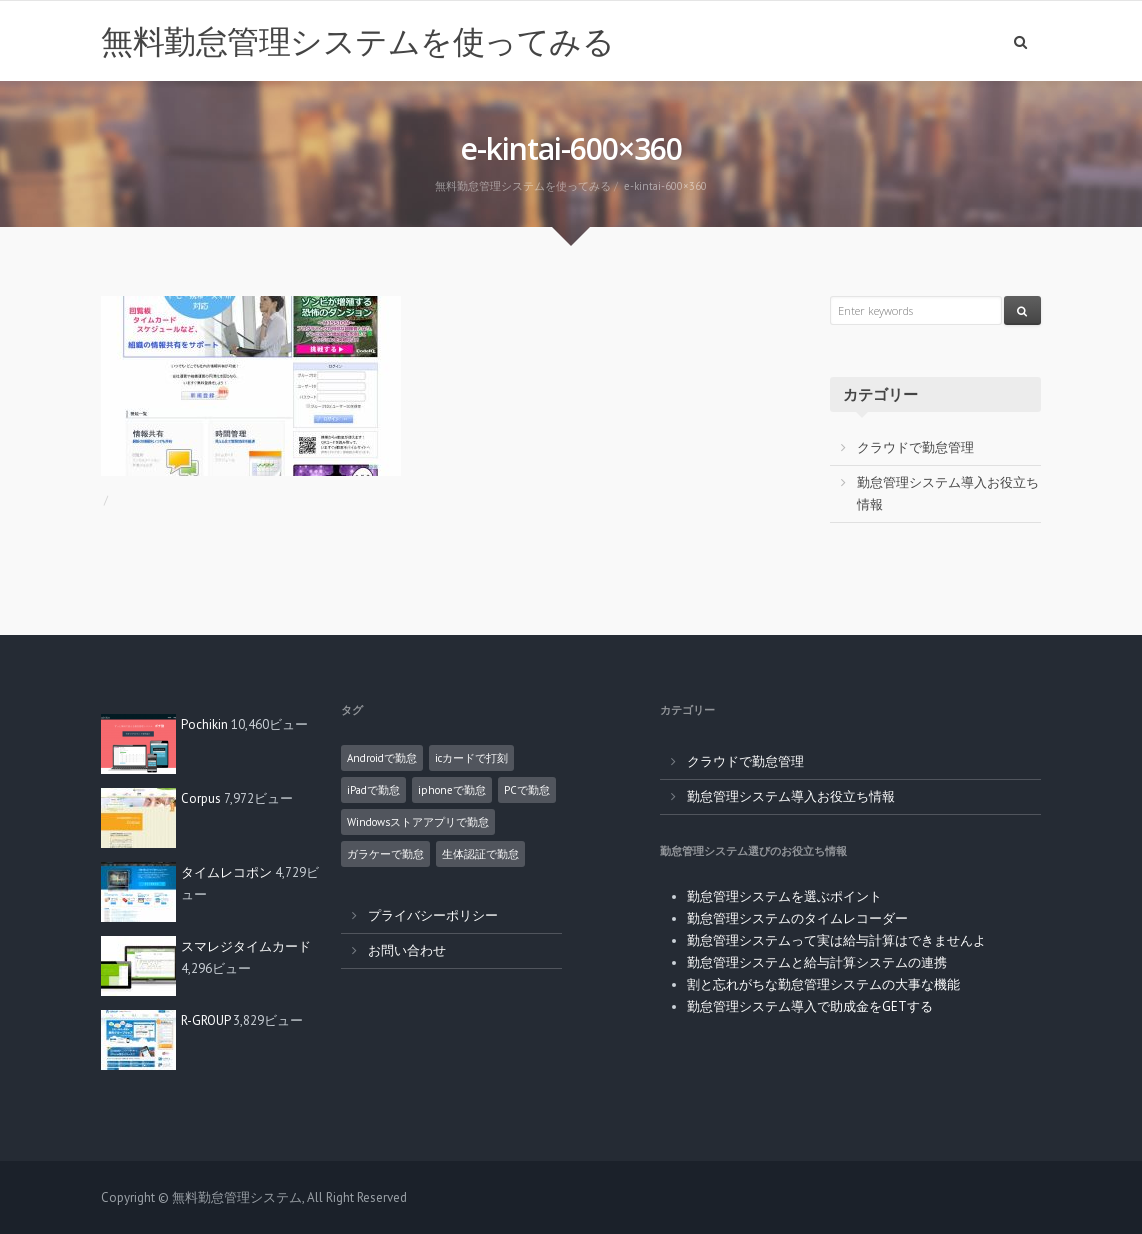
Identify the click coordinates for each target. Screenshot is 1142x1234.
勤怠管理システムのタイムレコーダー (797, 918)
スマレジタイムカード (246, 946)
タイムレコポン (226, 872)
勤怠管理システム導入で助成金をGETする (810, 1006)
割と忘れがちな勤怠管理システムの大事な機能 (823, 984)
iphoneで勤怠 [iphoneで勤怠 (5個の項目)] (452, 790)
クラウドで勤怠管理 (915, 447)
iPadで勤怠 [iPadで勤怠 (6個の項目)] (373, 790)
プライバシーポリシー (433, 915)
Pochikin (204, 724)
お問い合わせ (407, 950)
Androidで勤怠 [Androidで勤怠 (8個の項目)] (382, 758)
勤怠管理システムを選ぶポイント (784, 896)
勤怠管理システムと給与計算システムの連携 (817, 962)
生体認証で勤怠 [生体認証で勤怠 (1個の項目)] (480, 854)
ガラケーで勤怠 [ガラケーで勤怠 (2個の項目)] (385, 854)
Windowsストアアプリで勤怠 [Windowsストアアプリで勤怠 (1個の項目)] (418, 822)
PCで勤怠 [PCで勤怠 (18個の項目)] (527, 790)
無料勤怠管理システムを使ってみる (357, 40)
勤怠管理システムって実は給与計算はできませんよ (836, 940)
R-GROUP (205, 1020)
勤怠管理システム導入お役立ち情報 (791, 796)
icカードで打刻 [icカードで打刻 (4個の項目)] (471, 758)
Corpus (201, 798)
